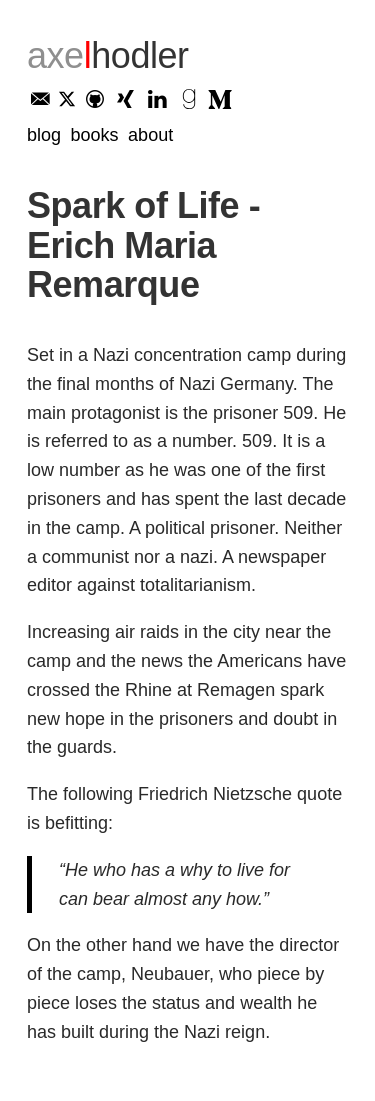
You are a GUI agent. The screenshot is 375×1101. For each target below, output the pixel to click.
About (150, 135)
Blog (44, 135)
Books (95, 135)
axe (108, 55)
